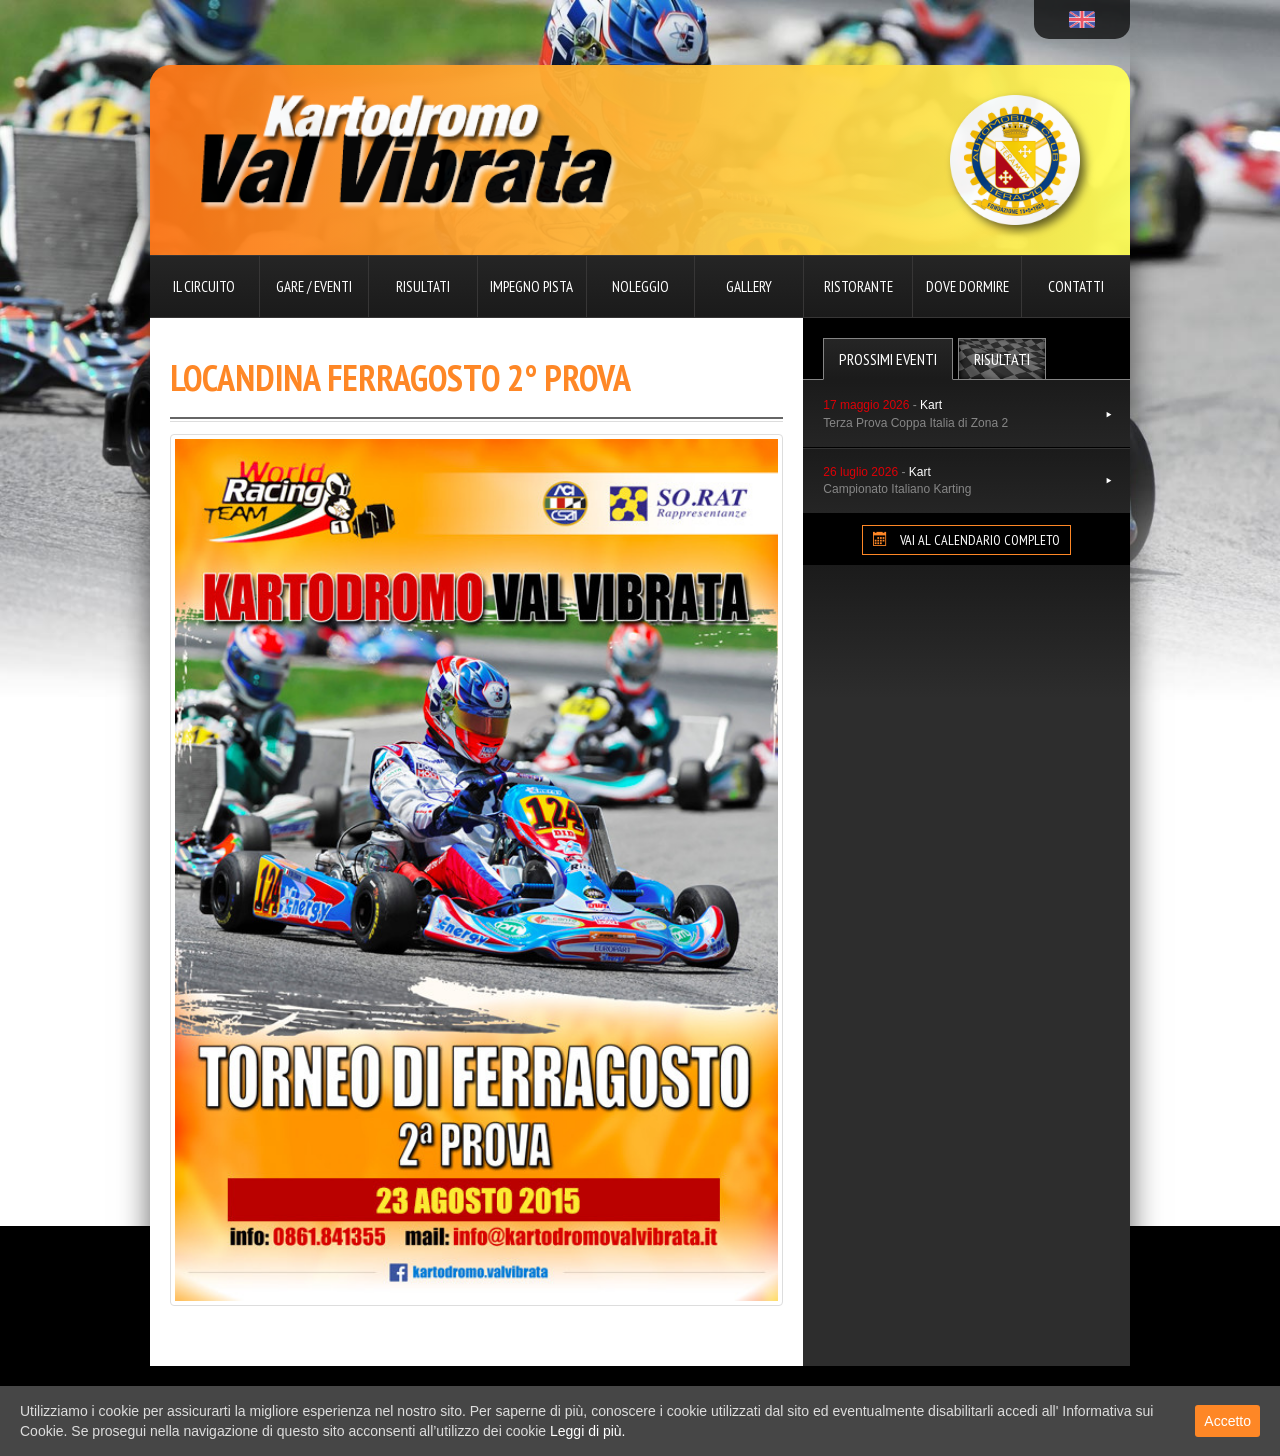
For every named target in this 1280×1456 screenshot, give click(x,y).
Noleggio (640, 286)
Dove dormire (967, 286)
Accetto (1227, 1421)
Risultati (423, 286)
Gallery (749, 286)
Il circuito (204, 286)
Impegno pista (531, 286)
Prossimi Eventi (888, 359)
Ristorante (858, 286)
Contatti (1076, 286)
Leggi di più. (588, 1431)
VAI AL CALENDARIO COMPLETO (966, 540)
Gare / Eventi (314, 286)
